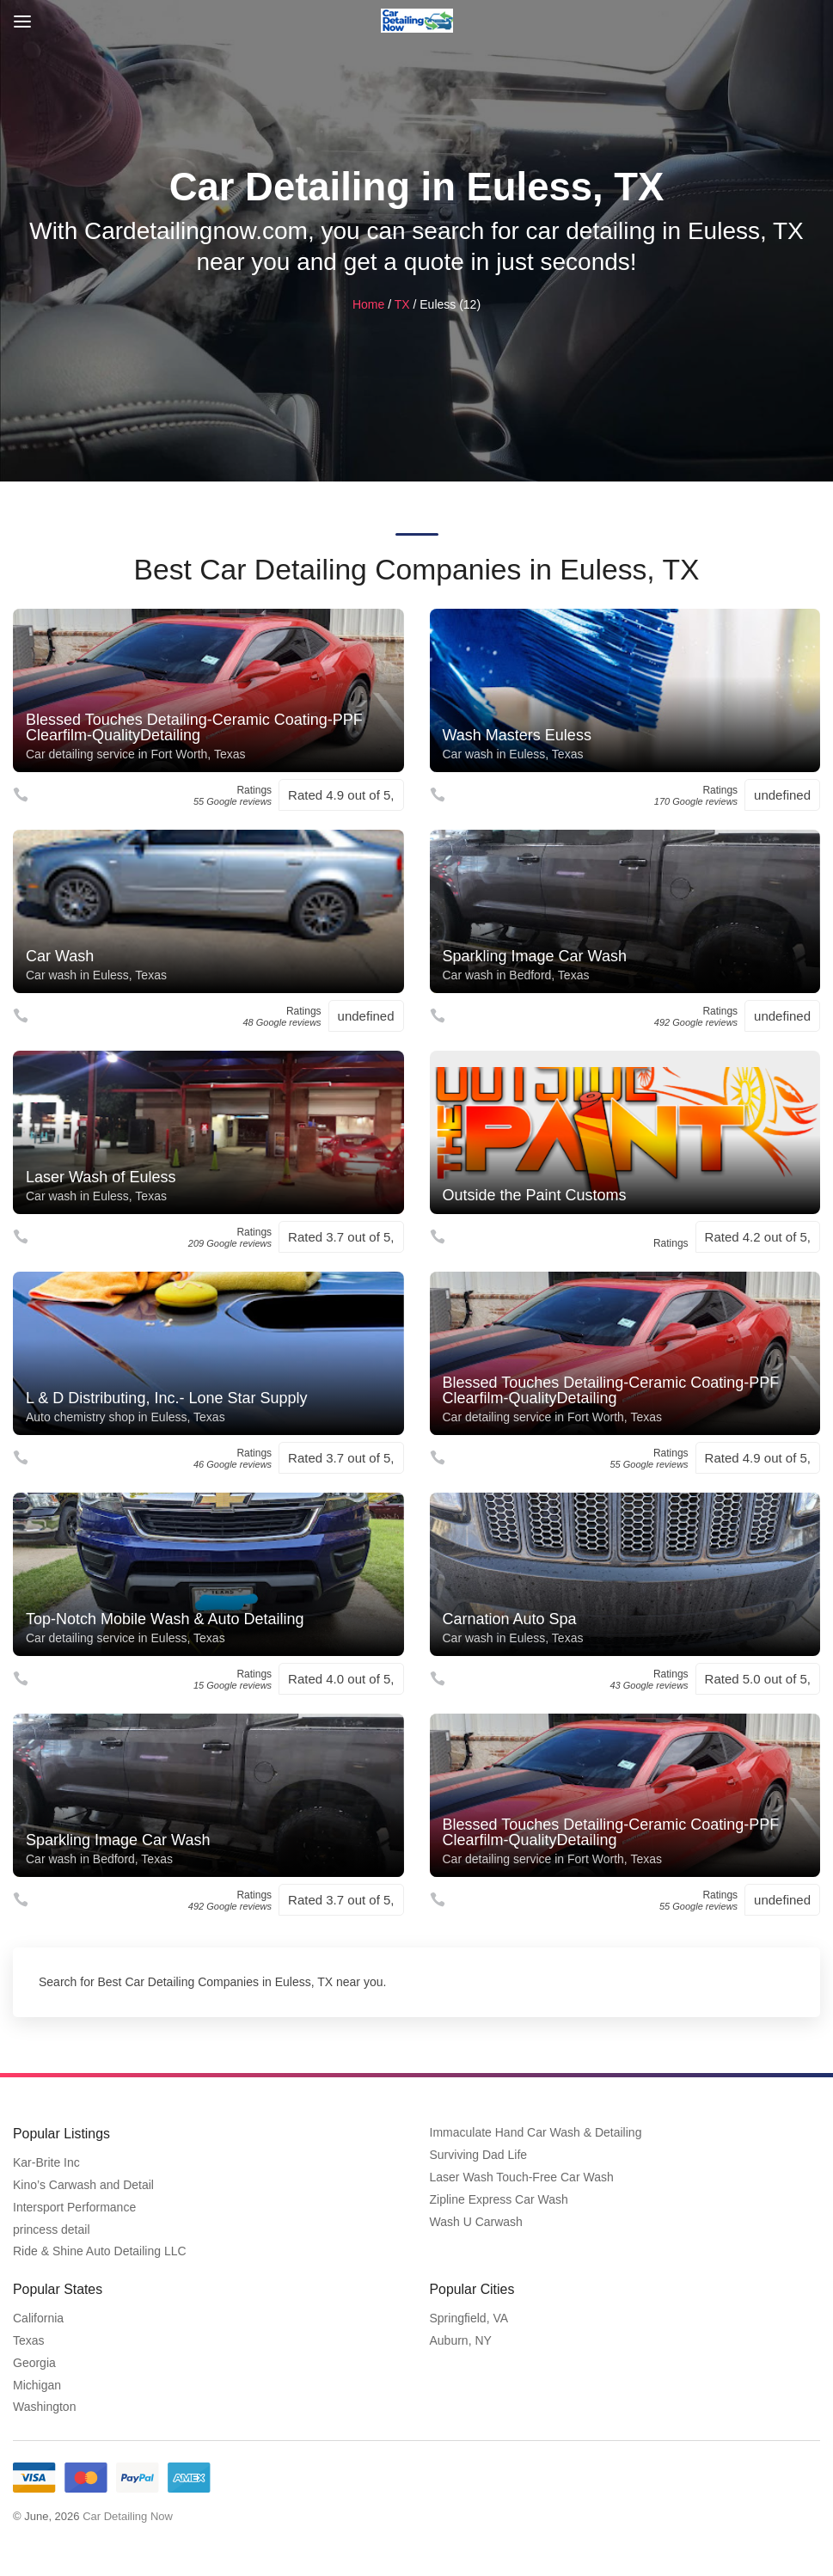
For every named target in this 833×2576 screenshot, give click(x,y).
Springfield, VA (469, 2317)
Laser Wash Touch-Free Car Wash (522, 2177)
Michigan (37, 2384)
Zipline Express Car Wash (499, 2199)
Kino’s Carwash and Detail (83, 2185)
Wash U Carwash (476, 2222)
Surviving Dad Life (479, 2155)
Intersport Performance (74, 2207)
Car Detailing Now (128, 2515)
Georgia (34, 2362)
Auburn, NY (461, 2339)
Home (368, 304)
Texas (29, 2339)
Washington (44, 2406)
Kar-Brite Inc (46, 2162)
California (38, 2317)
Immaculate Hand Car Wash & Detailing (536, 2133)
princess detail (51, 2229)
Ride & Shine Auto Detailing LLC (100, 2251)
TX (402, 304)
